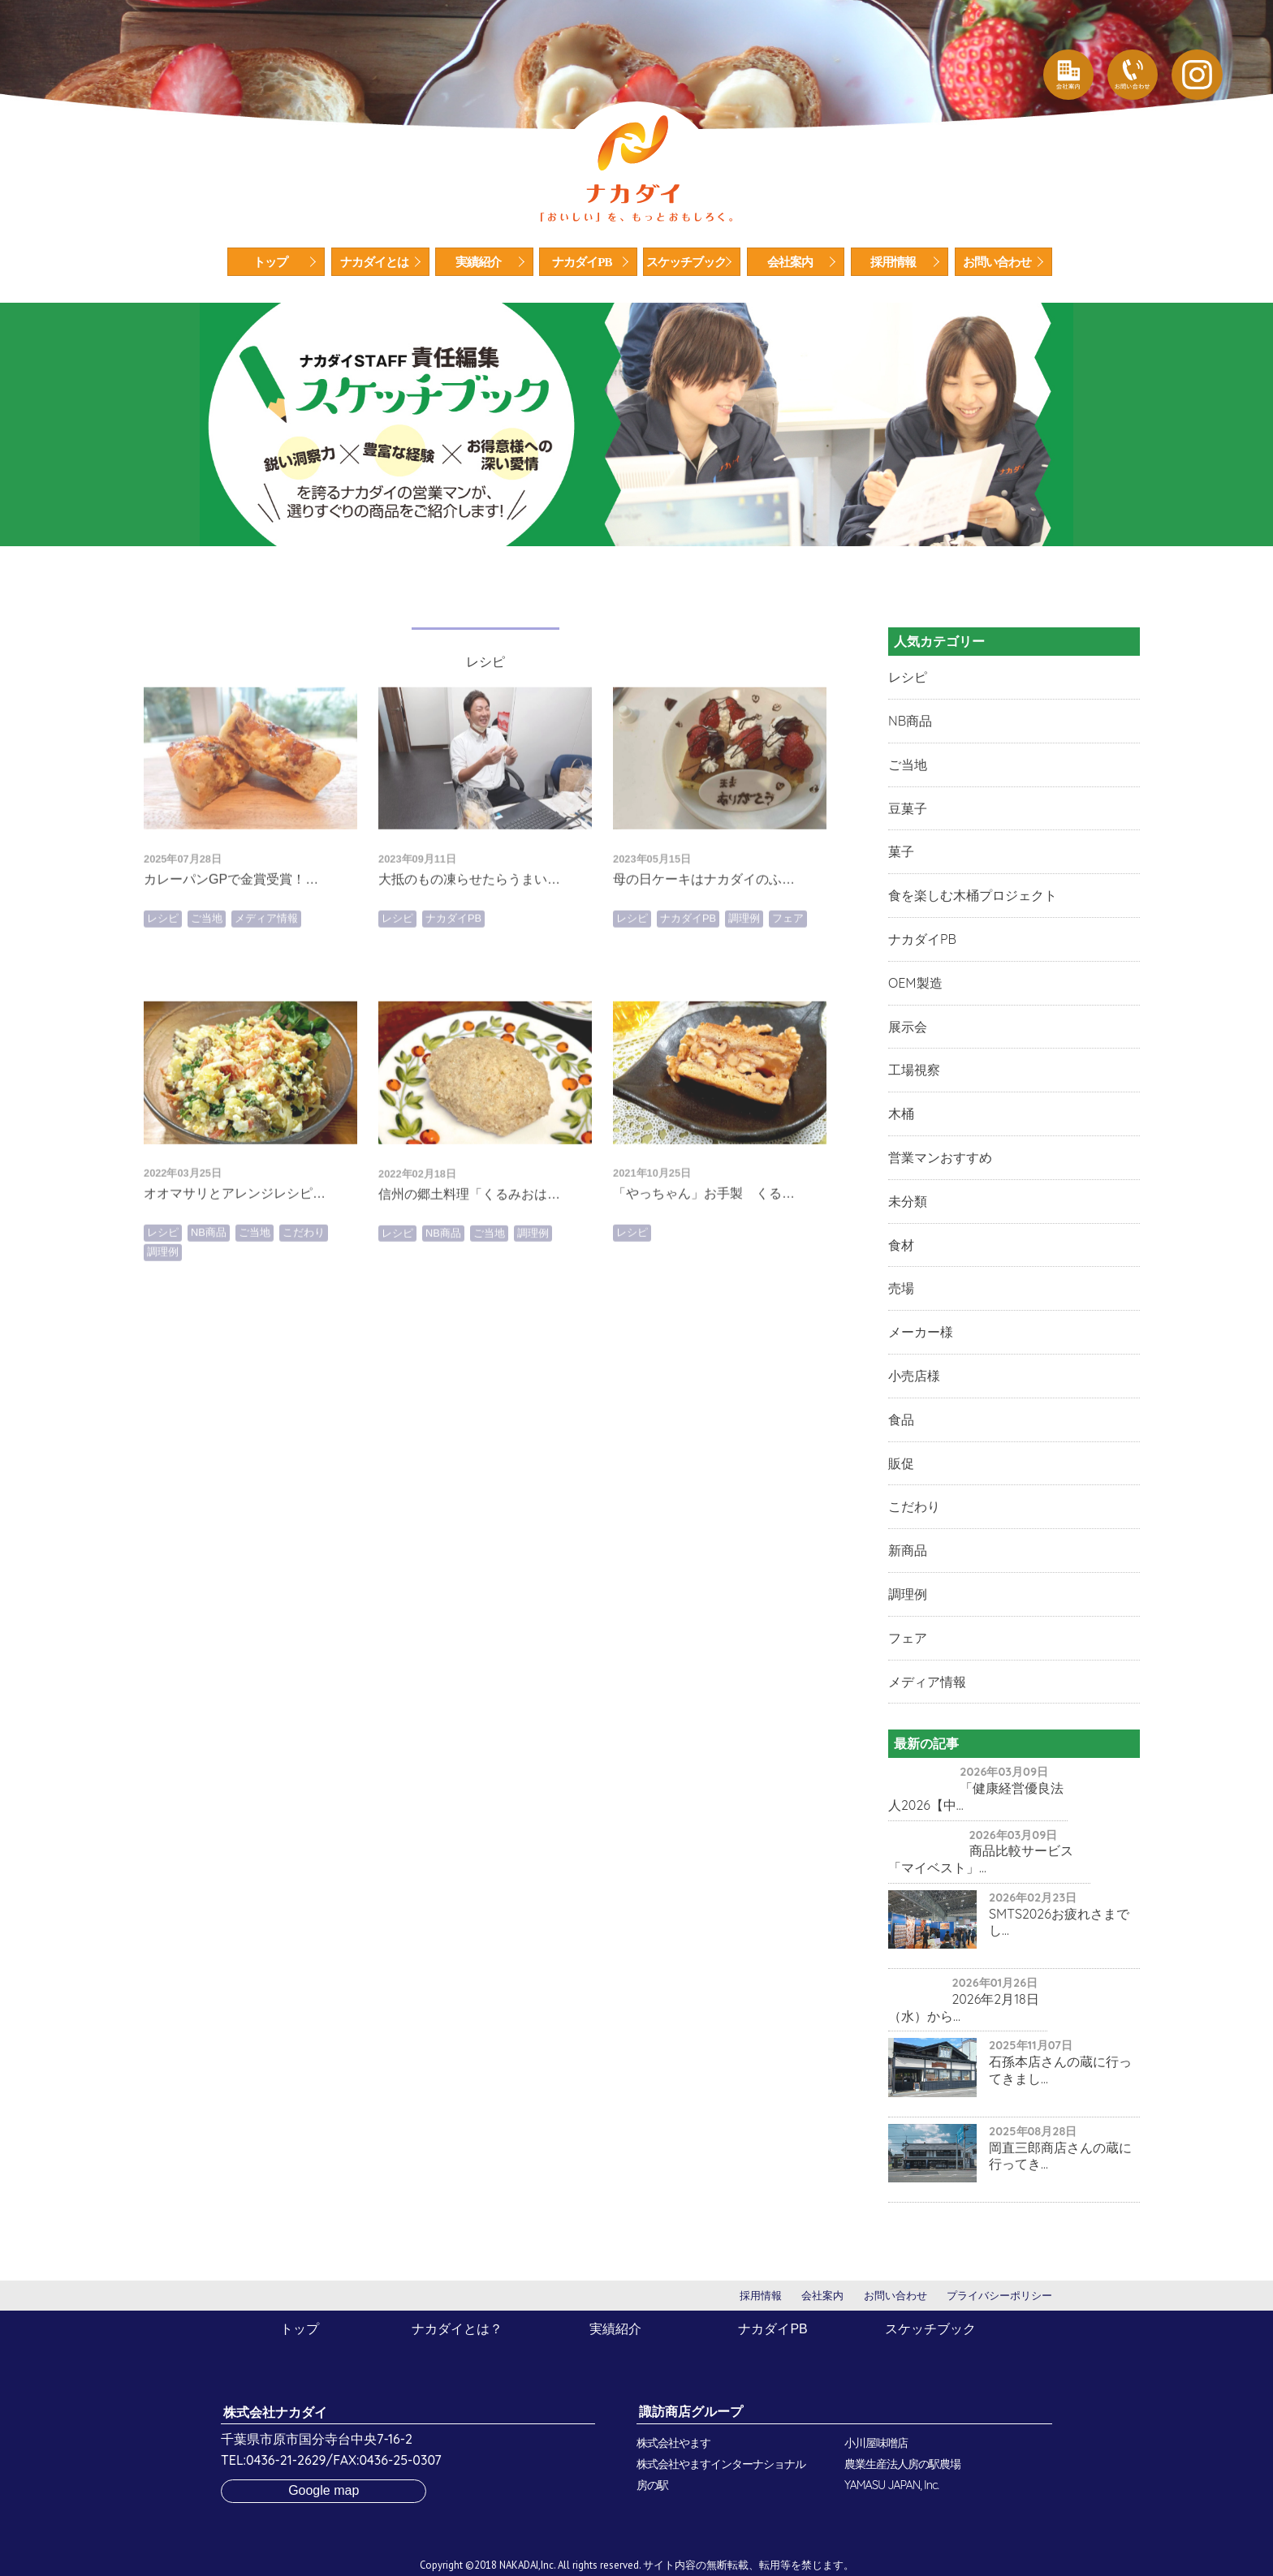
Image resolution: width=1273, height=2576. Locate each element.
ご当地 (206, 982)
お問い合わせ (997, 262)
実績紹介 (478, 262)
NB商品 (209, 1296)
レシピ (163, 982)
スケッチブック (686, 262)
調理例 (744, 982)
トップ (270, 262)
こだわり (304, 1296)
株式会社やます (673, 2443)
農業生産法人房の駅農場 (902, 2464)
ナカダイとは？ (457, 2329)
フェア (788, 982)
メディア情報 (266, 982)
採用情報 (893, 262)
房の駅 (652, 2485)
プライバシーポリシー (999, 2296)
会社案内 (790, 262)
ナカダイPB (581, 262)
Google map (323, 2490)
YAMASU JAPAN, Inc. (891, 2485)
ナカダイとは (374, 262)
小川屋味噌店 (876, 2443)
